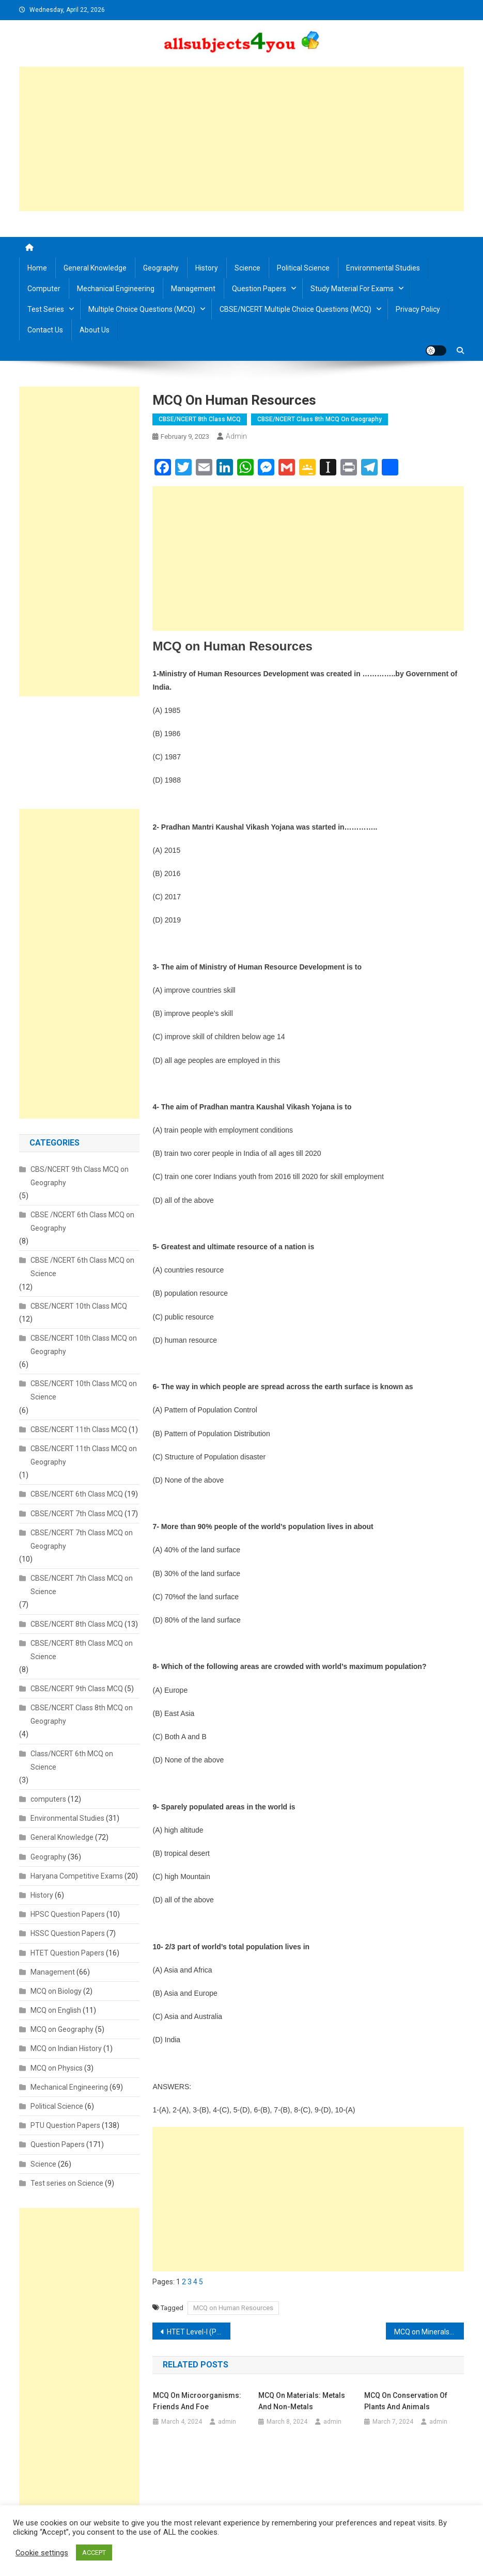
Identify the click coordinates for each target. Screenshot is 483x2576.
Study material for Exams (352, 288)
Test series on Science (66, 2183)
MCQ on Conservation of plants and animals (405, 2401)
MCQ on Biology (56, 1991)
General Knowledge (95, 268)
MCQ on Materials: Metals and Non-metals (301, 2401)
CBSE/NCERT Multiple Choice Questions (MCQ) (295, 309)
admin (236, 436)
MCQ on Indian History (66, 2048)
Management (193, 288)
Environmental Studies (383, 268)
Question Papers (259, 288)
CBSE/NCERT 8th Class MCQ (200, 419)
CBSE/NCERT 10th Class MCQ (78, 1306)
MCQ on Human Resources (233, 2308)
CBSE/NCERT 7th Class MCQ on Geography (81, 1539)
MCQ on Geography (62, 2029)
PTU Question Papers (65, 2125)
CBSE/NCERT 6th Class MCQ (76, 1494)
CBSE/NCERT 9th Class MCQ (76, 1688)
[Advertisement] (242, 139)
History (206, 268)
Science (247, 268)
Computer (43, 288)
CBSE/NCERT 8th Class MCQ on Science (81, 1650)
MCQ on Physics (56, 2068)
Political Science (303, 268)
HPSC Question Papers (67, 1914)
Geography (161, 268)
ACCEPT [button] (94, 2552)
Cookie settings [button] (41, 2552)
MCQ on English (55, 2010)
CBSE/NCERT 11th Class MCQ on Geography (83, 1455)
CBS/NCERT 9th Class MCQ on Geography (79, 1176)
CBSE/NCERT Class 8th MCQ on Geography (319, 419)
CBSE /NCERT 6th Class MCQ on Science (82, 1267)
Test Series (45, 309)
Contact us (45, 330)
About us (95, 330)
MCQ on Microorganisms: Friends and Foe (197, 2401)
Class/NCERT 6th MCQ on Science (71, 1760)
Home (37, 268)
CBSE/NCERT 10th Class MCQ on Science (83, 1390)
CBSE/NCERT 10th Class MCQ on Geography (83, 1345)
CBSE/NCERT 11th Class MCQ (78, 1429)
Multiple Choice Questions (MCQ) (141, 309)
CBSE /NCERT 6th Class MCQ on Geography (82, 1221)
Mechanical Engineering (115, 288)
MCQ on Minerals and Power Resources (429, 2332)
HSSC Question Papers (67, 1933)
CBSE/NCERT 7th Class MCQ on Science (81, 1585)
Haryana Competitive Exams (76, 1876)
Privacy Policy (418, 309)
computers (48, 1799)
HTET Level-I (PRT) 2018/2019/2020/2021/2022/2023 (198, 2332)
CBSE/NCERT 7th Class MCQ (76, 1513)
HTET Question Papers (67, 1953)
